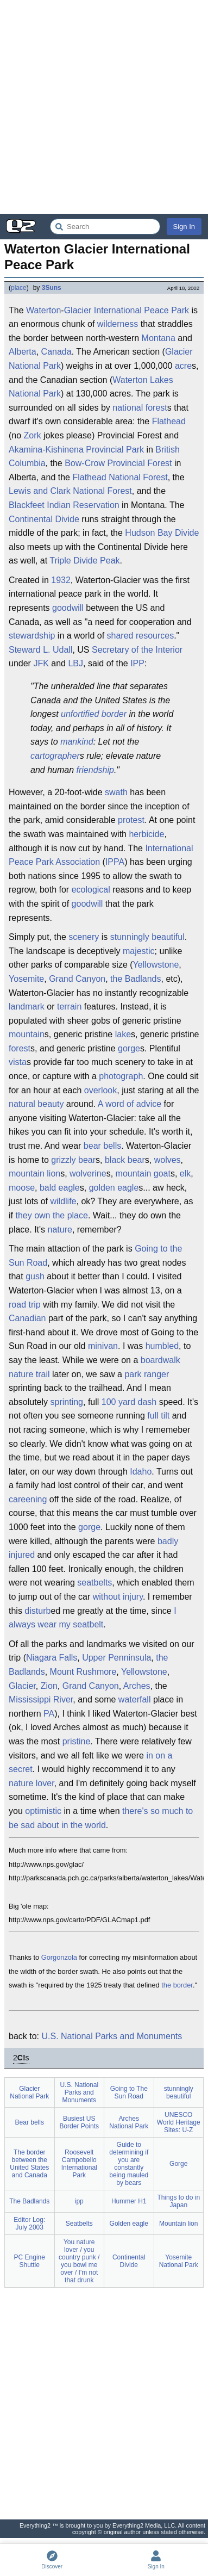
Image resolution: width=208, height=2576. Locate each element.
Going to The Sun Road (129, 2092)
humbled (162, 1346)
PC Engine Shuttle (29, 2261)
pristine (76, 1741)
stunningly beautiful (147, 937)
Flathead (169, 421)
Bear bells (29, 2122)
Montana (158, 338)
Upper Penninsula (116, 1657)
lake (123, 1034)
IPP (137, 663)
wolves (167, 1160)
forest (19, 1048)
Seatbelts (79, 2223)
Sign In (184, 226)
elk (185, 1173)
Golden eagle (129, 2223)
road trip (25, 1304)
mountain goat (143, 1173)
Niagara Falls (51, 1657)
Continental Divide (44, 519)
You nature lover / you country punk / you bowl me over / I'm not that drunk (79, 2261)
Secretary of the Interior (137, 649)
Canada (56, 351)
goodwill (68, 607)
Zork (32, 435)
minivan (103, 1346)
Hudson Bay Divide (162, 532)
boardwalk (160, 1360)
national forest (139, 407)
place (19, 288)
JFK (40, 663)
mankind (76, 741)
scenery (83, 937)
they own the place (51, 1215)
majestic (139, 951)
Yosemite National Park (178, 2261)
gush (35, 1276)
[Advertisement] (104, 107)
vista (18, 1062)
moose (22, 1187)
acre (183, 365)
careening (28, 1499)
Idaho (141, 1471)
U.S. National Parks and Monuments (111, 2036)
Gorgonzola (59, 1957)
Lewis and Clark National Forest (70, 491)
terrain (69, 1006)
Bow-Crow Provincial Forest (118, 463)
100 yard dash (129, 1402)
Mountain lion (178, 2223)
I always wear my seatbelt (93, 1618)
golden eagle (114, 1187)
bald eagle (60, 1187)
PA (48, 1713)
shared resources (140, 635)
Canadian (27, 1318)
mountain (27, 1034)
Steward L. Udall (40, 649)
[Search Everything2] (105, 226)
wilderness (117, 324)
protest (131, 820)
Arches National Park (128, 2122)
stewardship (32, 635)
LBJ (75, 663)
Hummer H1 (129, 2201)
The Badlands (29, 2201)
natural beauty (36, 1104)
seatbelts (94, 1582)
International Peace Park (141, 310)
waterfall (134, 1699)
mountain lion (34, 1173)
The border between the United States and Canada (29, 2163)
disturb (37, 1610)
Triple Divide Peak (84, 560)
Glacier (78, 310)
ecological (91, 889)
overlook (100, 1090)
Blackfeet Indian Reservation (64, 505)
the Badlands (135, 978)
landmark (27, 1006)
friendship (95, 770)
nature (60, 1229)
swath (116, 792)
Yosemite (26, 978)
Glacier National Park (29, 2092)
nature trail (29, 1374)
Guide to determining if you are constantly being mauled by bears (128, 2164)
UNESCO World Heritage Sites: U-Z (178, 2122)
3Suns (51, 288)
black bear (125, 1160)
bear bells (102, 1145)
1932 (61, 580)
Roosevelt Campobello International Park (79, 2163)
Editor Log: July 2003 (29, 2223)
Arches (136, 1686)
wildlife (63, 1201)
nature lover (31, 1783)
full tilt (158, 1415)
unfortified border (94, 714)
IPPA (114, 861)
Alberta (22, 351)
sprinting (67, 1402)
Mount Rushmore (83, 1671)
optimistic (43, 1811)
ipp (79, 2201)
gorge (129, 1048)
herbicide (146, 834)
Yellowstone (156, 964)
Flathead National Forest (119, 477)
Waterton (43, 310)
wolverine (88, 1173)
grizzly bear (73, 1160)
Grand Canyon (77, 978)
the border (177, 1985)
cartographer (55, 755)
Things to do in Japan (178, 2201)
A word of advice (129, 1104)
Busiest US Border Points (79, 2122)
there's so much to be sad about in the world (101, 1818)
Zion (49, 1686)
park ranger (146, 1374)
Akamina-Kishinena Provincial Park (76, 449)
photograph (121, 1076)
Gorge (178, 2164)
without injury (118, 1596)
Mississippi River (41, 1699)
